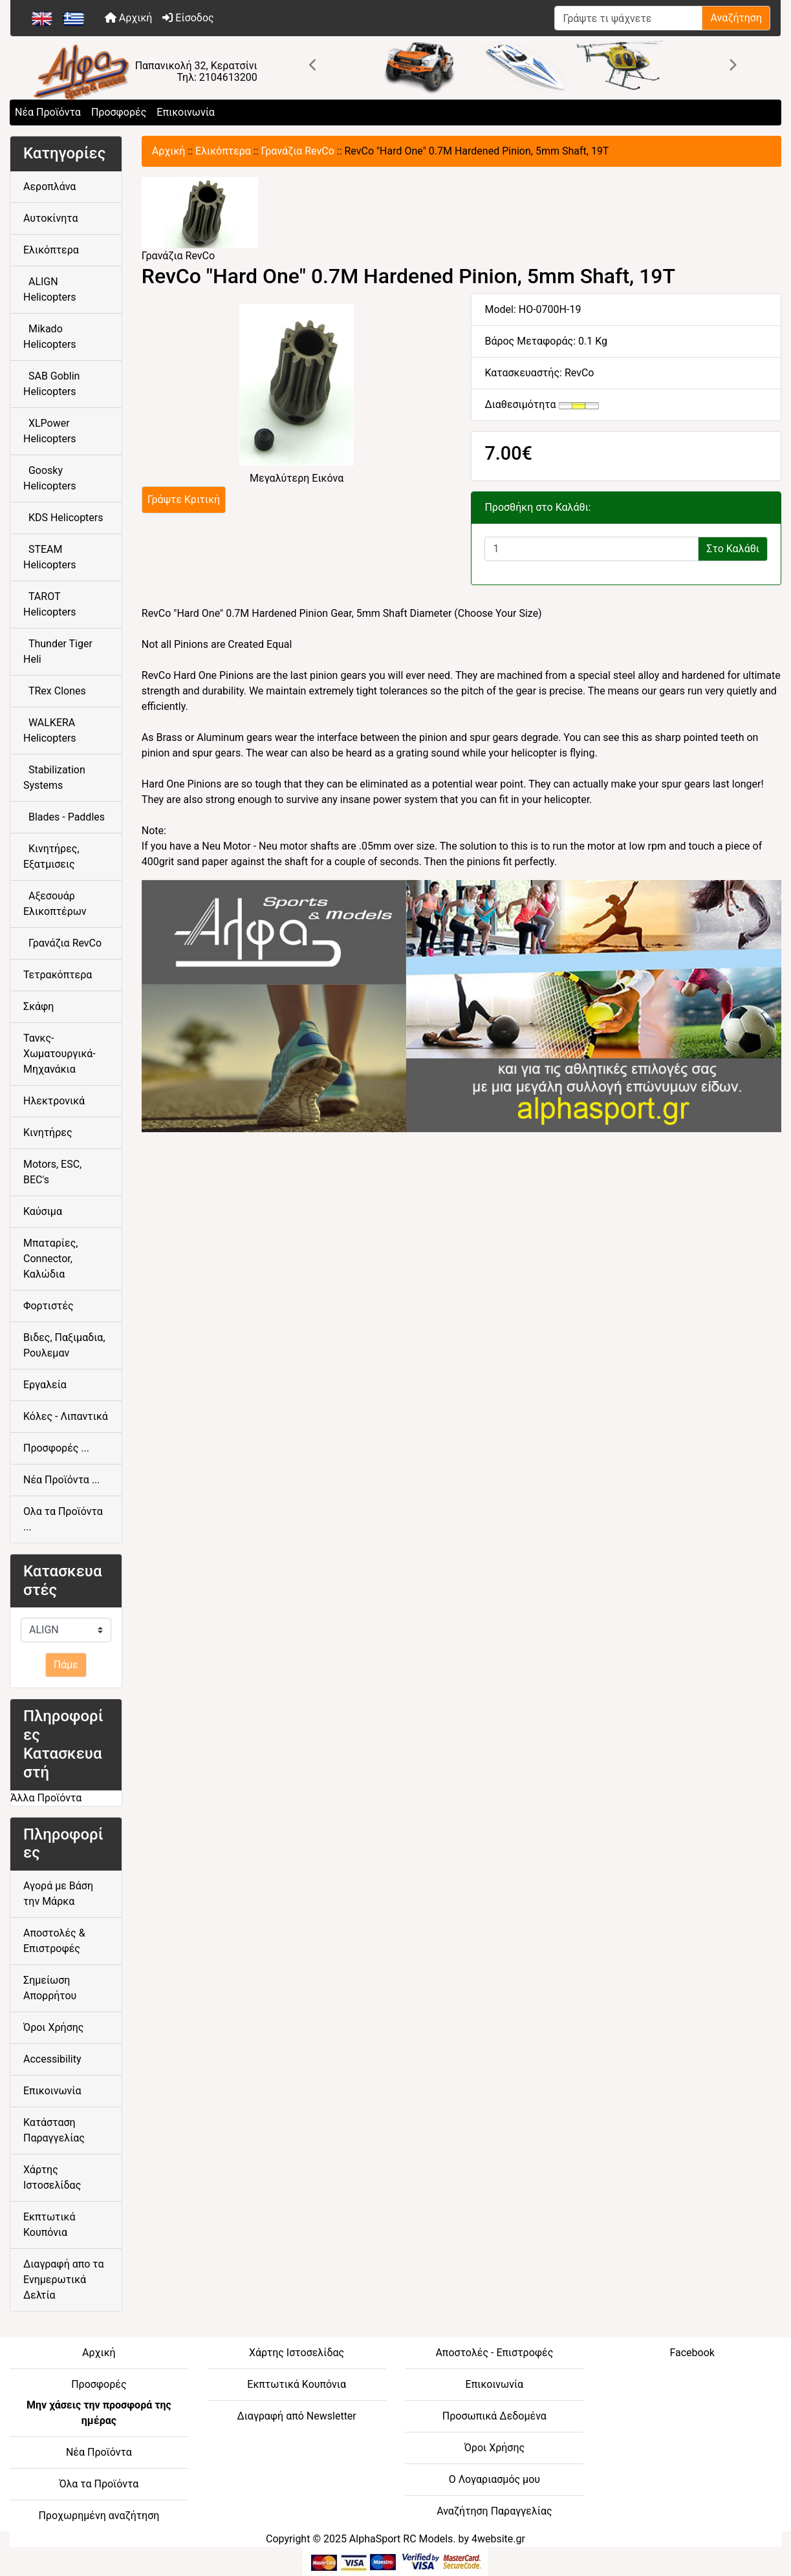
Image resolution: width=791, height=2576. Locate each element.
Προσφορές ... (56, 1448)
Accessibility (52, 2059)
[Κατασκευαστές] (66, 1630)
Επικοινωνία (186, 112)
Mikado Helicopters (49, 336)
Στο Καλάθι (732, 548)
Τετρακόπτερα (57, 975)
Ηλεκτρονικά (54, 1101)
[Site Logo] (139, 73)
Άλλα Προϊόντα (45, 1798)
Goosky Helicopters (49, 478)
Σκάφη (38, 1006)
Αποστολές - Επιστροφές (494, 2352)
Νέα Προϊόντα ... (61, 1480)
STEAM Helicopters (49, 557)
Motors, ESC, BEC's (52, 1172)
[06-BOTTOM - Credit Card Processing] (395, 2561)
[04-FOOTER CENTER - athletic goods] (461, 1005)
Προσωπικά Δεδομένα (494, 2416)
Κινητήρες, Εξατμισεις (51, 856)
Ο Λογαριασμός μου (494, 2479)
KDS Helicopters (63, 517)
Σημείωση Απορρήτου (49, 1988)
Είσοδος (187, 18)
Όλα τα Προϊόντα (98, 2484)
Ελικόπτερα (223, 151)
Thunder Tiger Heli (57, 651)
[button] (314, 65)
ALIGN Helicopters (49, 289)
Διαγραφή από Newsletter (296, 2416)
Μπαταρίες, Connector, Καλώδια (50, 1258)
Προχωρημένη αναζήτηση (98, 2515)
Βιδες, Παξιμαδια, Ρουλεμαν (64, 1345)
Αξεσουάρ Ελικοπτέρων (55, 904)
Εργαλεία (45, 1385)
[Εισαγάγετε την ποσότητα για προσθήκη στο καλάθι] (591, 549)
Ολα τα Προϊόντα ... (63, 1519)
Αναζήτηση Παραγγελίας (494, 2511)
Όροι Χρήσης (53, 2027)
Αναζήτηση (736, 18)
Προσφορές (118, 112)
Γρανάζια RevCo (297, 151)
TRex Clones (54, 691)
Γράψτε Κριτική (183, 499)
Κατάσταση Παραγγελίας (54, 2130)
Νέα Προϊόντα (48, 112)
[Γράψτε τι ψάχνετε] (628, 18)
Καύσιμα (42, 1211)
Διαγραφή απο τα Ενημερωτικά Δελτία (63, 2279)
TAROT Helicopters (49, 604)
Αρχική (129, 18)
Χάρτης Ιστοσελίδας (52, 2177)
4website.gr (498, 2539)
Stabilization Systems (54, 777)
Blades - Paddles (64, 817)
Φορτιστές (48, 1306)
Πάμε (66, 1664)
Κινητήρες (47, 1132)
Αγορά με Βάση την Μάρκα (58, 1893)
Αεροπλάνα (49, 186)
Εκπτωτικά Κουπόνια (49, 2224)
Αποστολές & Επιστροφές (54, 1941)
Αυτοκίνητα (50, 218)
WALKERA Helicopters (49, 730)
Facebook (691, 2352)
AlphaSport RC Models (401, 2539)
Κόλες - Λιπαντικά (65, 1416)
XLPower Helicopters (49, 431)
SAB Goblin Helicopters (51, 384)
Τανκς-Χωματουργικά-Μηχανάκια (59, 1053)
